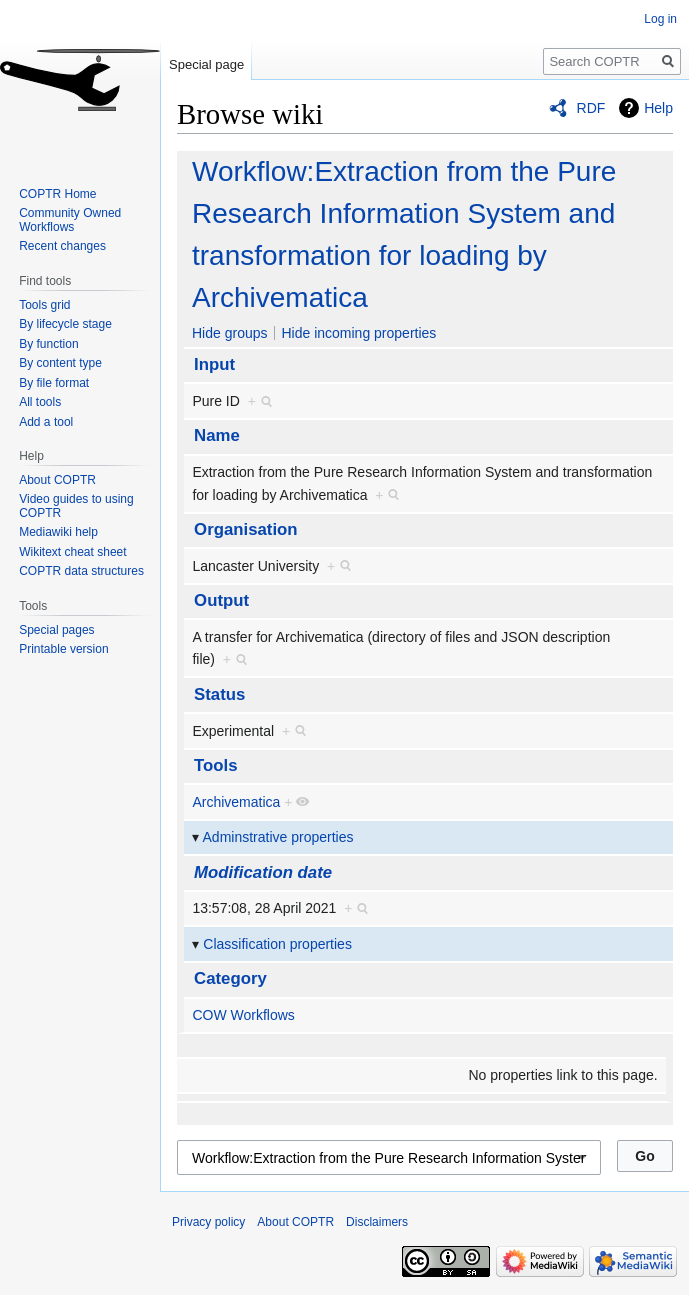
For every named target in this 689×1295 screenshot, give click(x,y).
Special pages (56, 630)
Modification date (263, 872)
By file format (54, 383)
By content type (60, 363)
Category (230, 978)
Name (217, 435)
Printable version (63, 649)
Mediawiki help (58, 532)
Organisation (246, 529)
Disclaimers (377, 1222)
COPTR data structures (81, 571)
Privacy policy (208, 1222)
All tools (40, 402)
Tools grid (44, 305)
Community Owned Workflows (70, 220)
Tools (216, 765)
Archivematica (236, 802)
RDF (591, 108)
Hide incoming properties (358, 333)
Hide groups (230, 333)
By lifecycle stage (65, 324)
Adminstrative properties (278, 837)
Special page (206, 64)
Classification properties (277, 944)
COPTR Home (57, 194)
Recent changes (62, 246)
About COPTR (57, 480)
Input (214, 364)
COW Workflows (243, 1015)
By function (48, 344)
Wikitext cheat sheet (72, 552)
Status (219, 694)
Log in (660, 19)
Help (658, 108)
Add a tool (46, 422)
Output (221, 600)
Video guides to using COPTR (76, 506)
